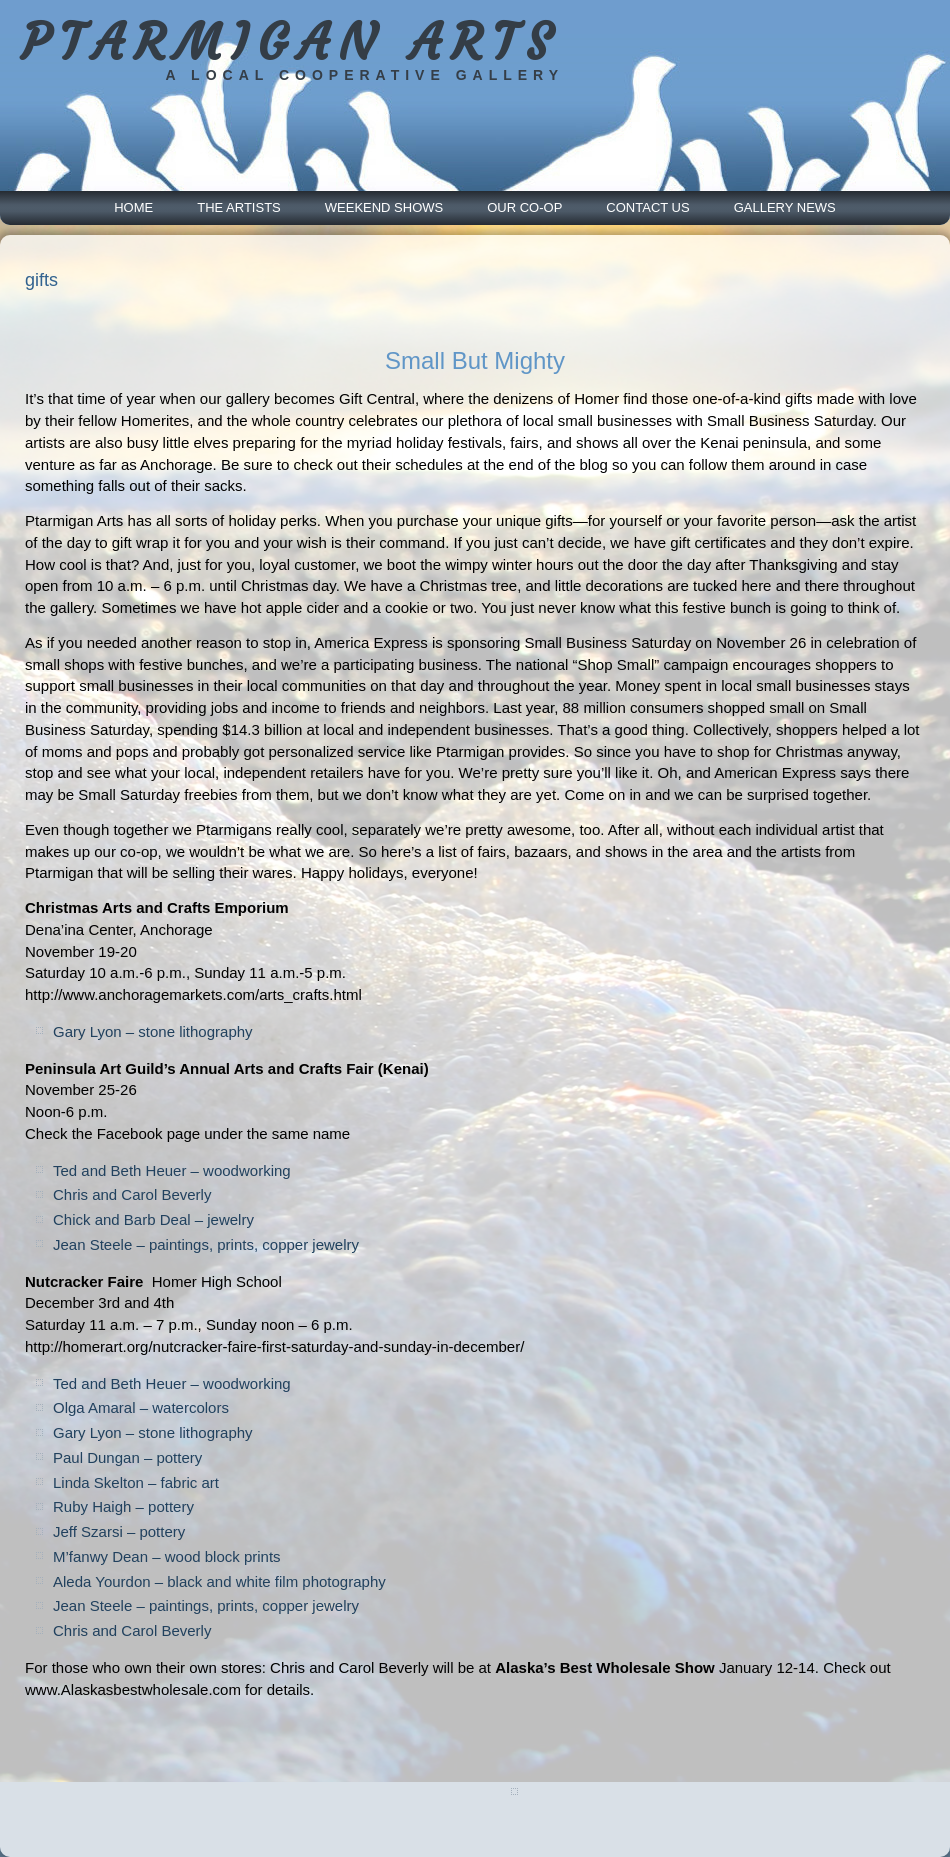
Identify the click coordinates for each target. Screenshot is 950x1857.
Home (133, 207)
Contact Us (647, 207)
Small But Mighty (475, 360)
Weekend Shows (384, 207)
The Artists (239, 207)
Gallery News (785, 207)
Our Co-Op (524, 207)
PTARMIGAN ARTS (290, 42)
